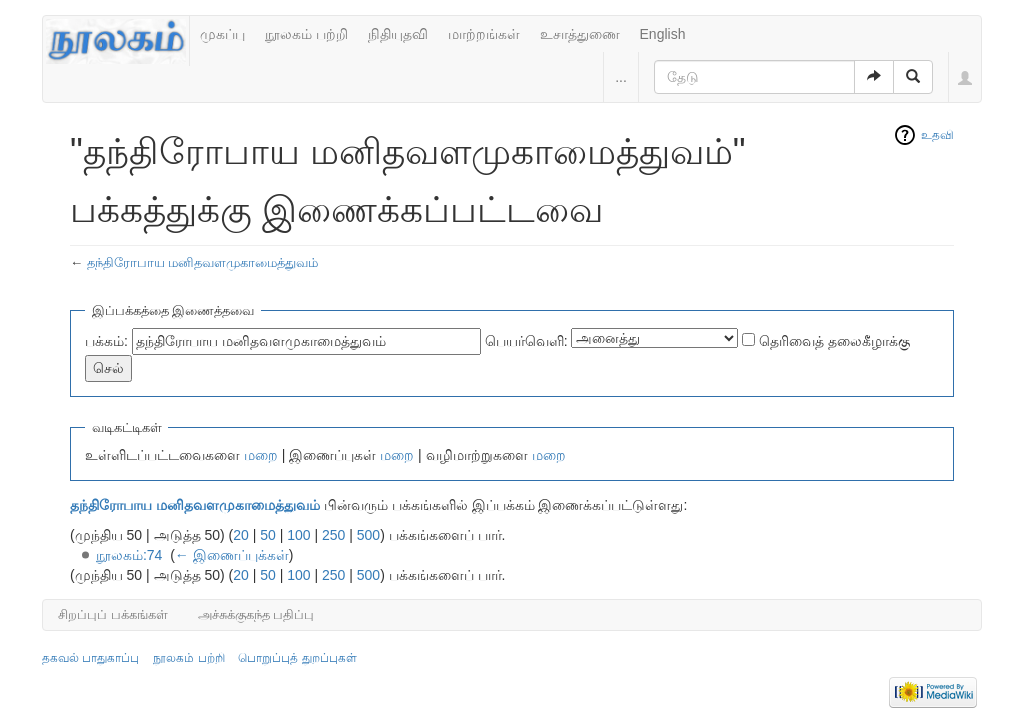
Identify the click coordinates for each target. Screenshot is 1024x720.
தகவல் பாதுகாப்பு (90, 658)
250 (333, 535)
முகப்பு (222, 34)
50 (268, 535)
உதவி (937, 135)
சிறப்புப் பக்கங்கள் (113, 614)
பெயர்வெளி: (526, 341)
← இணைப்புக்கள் (232, 555)
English (663, 34)
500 (368, 535)
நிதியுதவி (398, 34)
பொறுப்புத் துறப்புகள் (297, 658)
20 (241, 535)
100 (298, 535)
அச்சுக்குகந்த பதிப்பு (256, 614)
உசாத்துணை (580, 34)
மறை (261, 455)
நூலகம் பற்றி (306, 34)
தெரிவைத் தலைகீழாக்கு (834, 341)
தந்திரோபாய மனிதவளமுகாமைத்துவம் (203, 262)
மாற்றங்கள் (484, 34)
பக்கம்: (106, 341)
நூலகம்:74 (129, 555)
